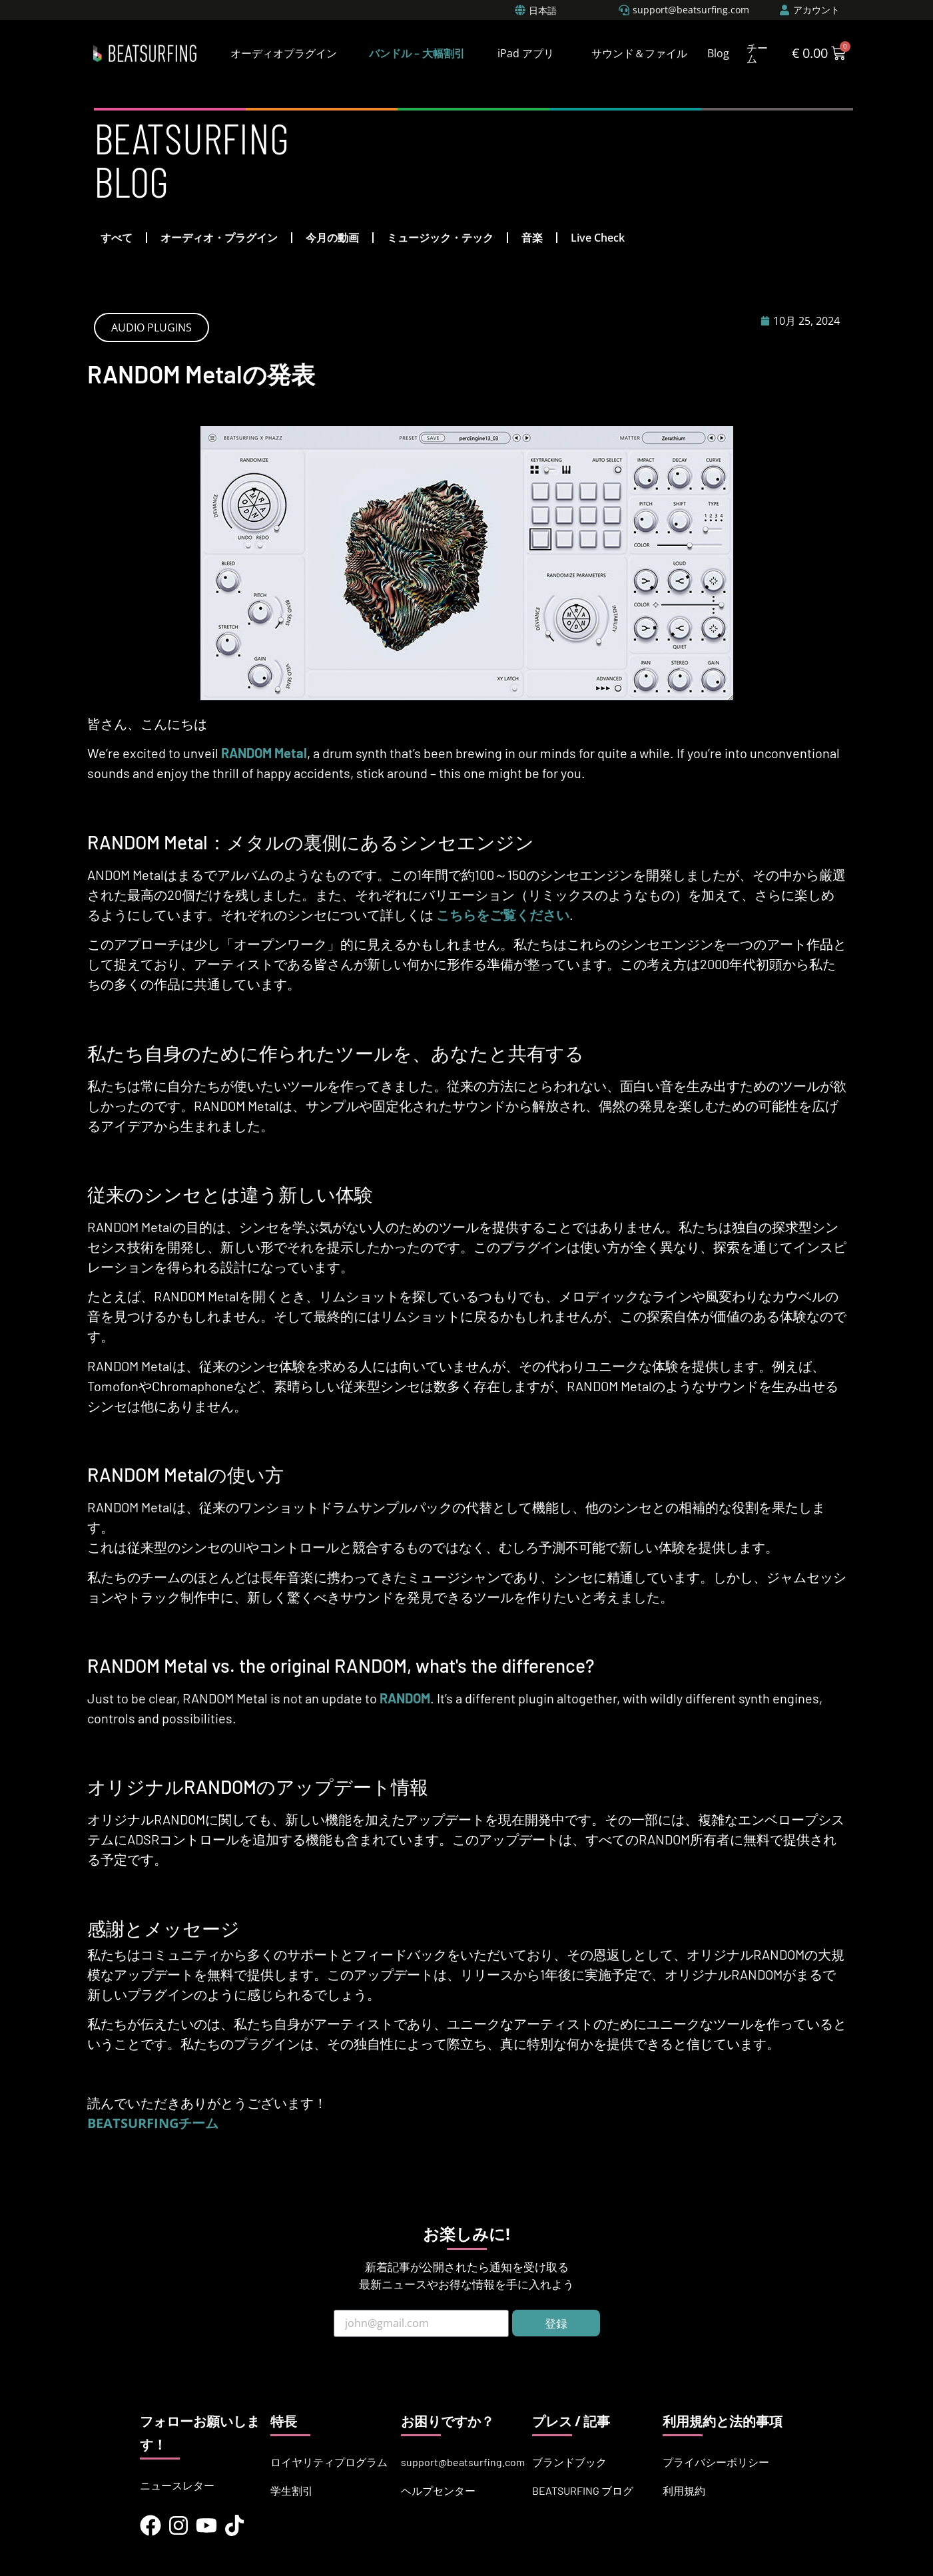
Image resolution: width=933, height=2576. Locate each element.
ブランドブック (569, 2462)
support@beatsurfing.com (463, 2462)
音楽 (532, 237)
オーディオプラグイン (283, 53)
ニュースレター (177, 2485)
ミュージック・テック (440, 237)
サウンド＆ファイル (639, 53)
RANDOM (405, 1698)
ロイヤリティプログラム (329, 2462)
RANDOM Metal (264, 753)
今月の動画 (332, 237)
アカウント (816, 9)
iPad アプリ (525, 53)
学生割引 (291, 2490)
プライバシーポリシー (716, 2462)
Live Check (598, 237)
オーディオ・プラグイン (219, 237)
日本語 (543, 10)
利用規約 (684, 2490)
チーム (757, 53)
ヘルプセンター (438, 2490)
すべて (117, 237)
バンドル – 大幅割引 (417, 53)
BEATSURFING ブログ (582, 2490)
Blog (718, 53)
